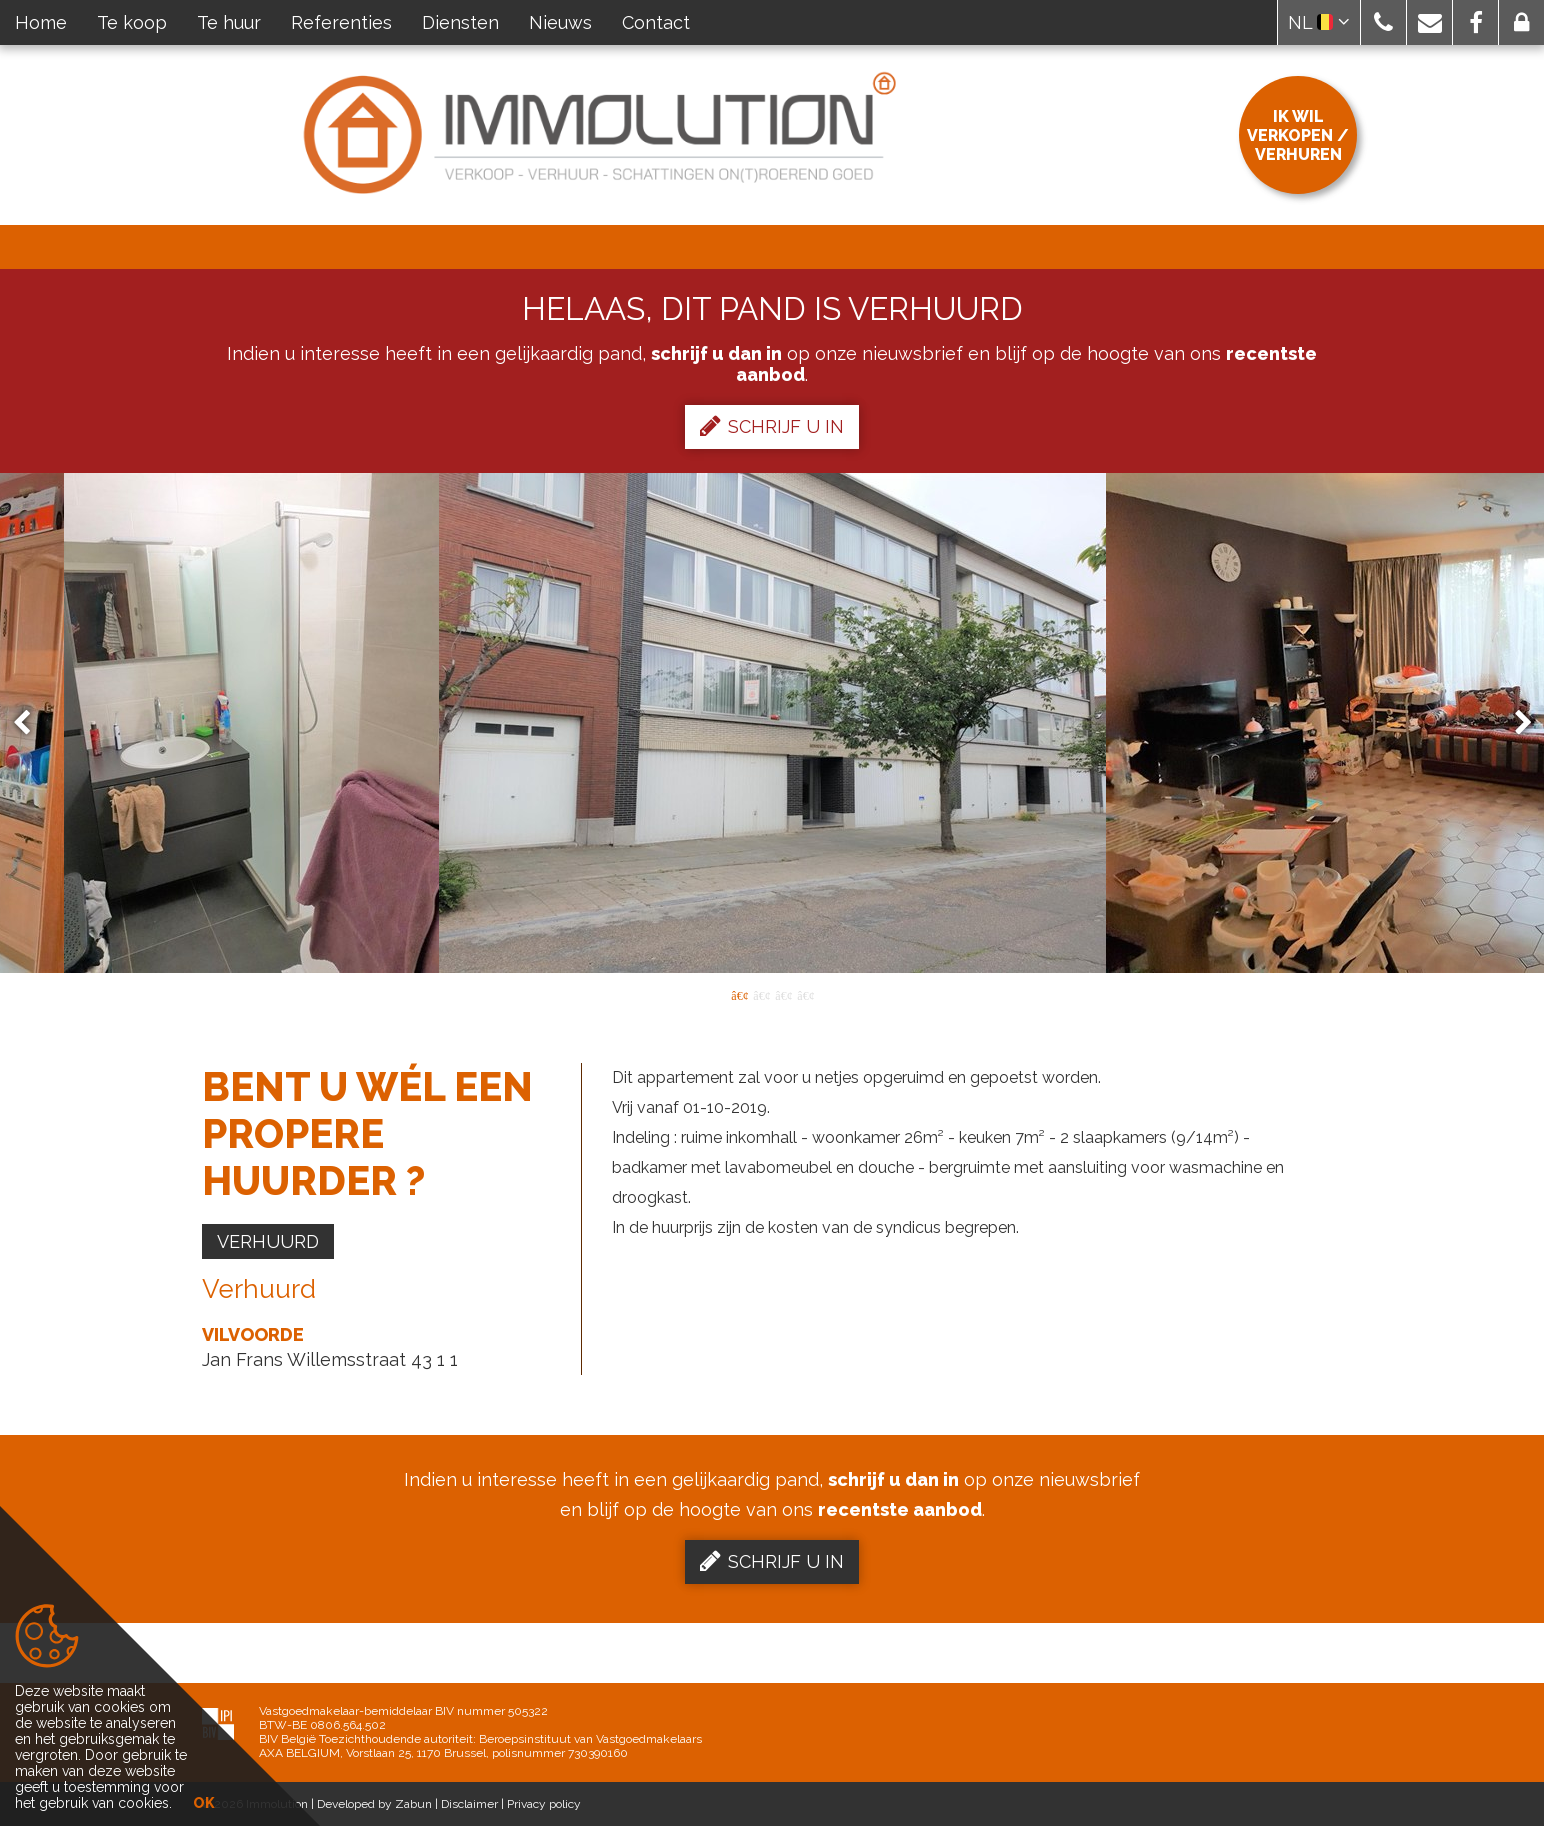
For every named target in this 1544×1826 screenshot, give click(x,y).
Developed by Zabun (374, 1804)
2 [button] (761, 994)
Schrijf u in (772, 426)
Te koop (132, 22)
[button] (1383, 22)
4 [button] (805, 994)
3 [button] (783, 994)
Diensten (460, 22)
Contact (656, 22)
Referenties (341, 22)
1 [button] (739, 994)
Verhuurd (268, 1241)
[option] (772, 723)
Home (41, 22)
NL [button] (1319, 22)
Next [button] (1514, 723)
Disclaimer (469, 1804)
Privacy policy (544, 1804)
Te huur (229, 22)
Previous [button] (31, 723)
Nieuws (560, 22)
